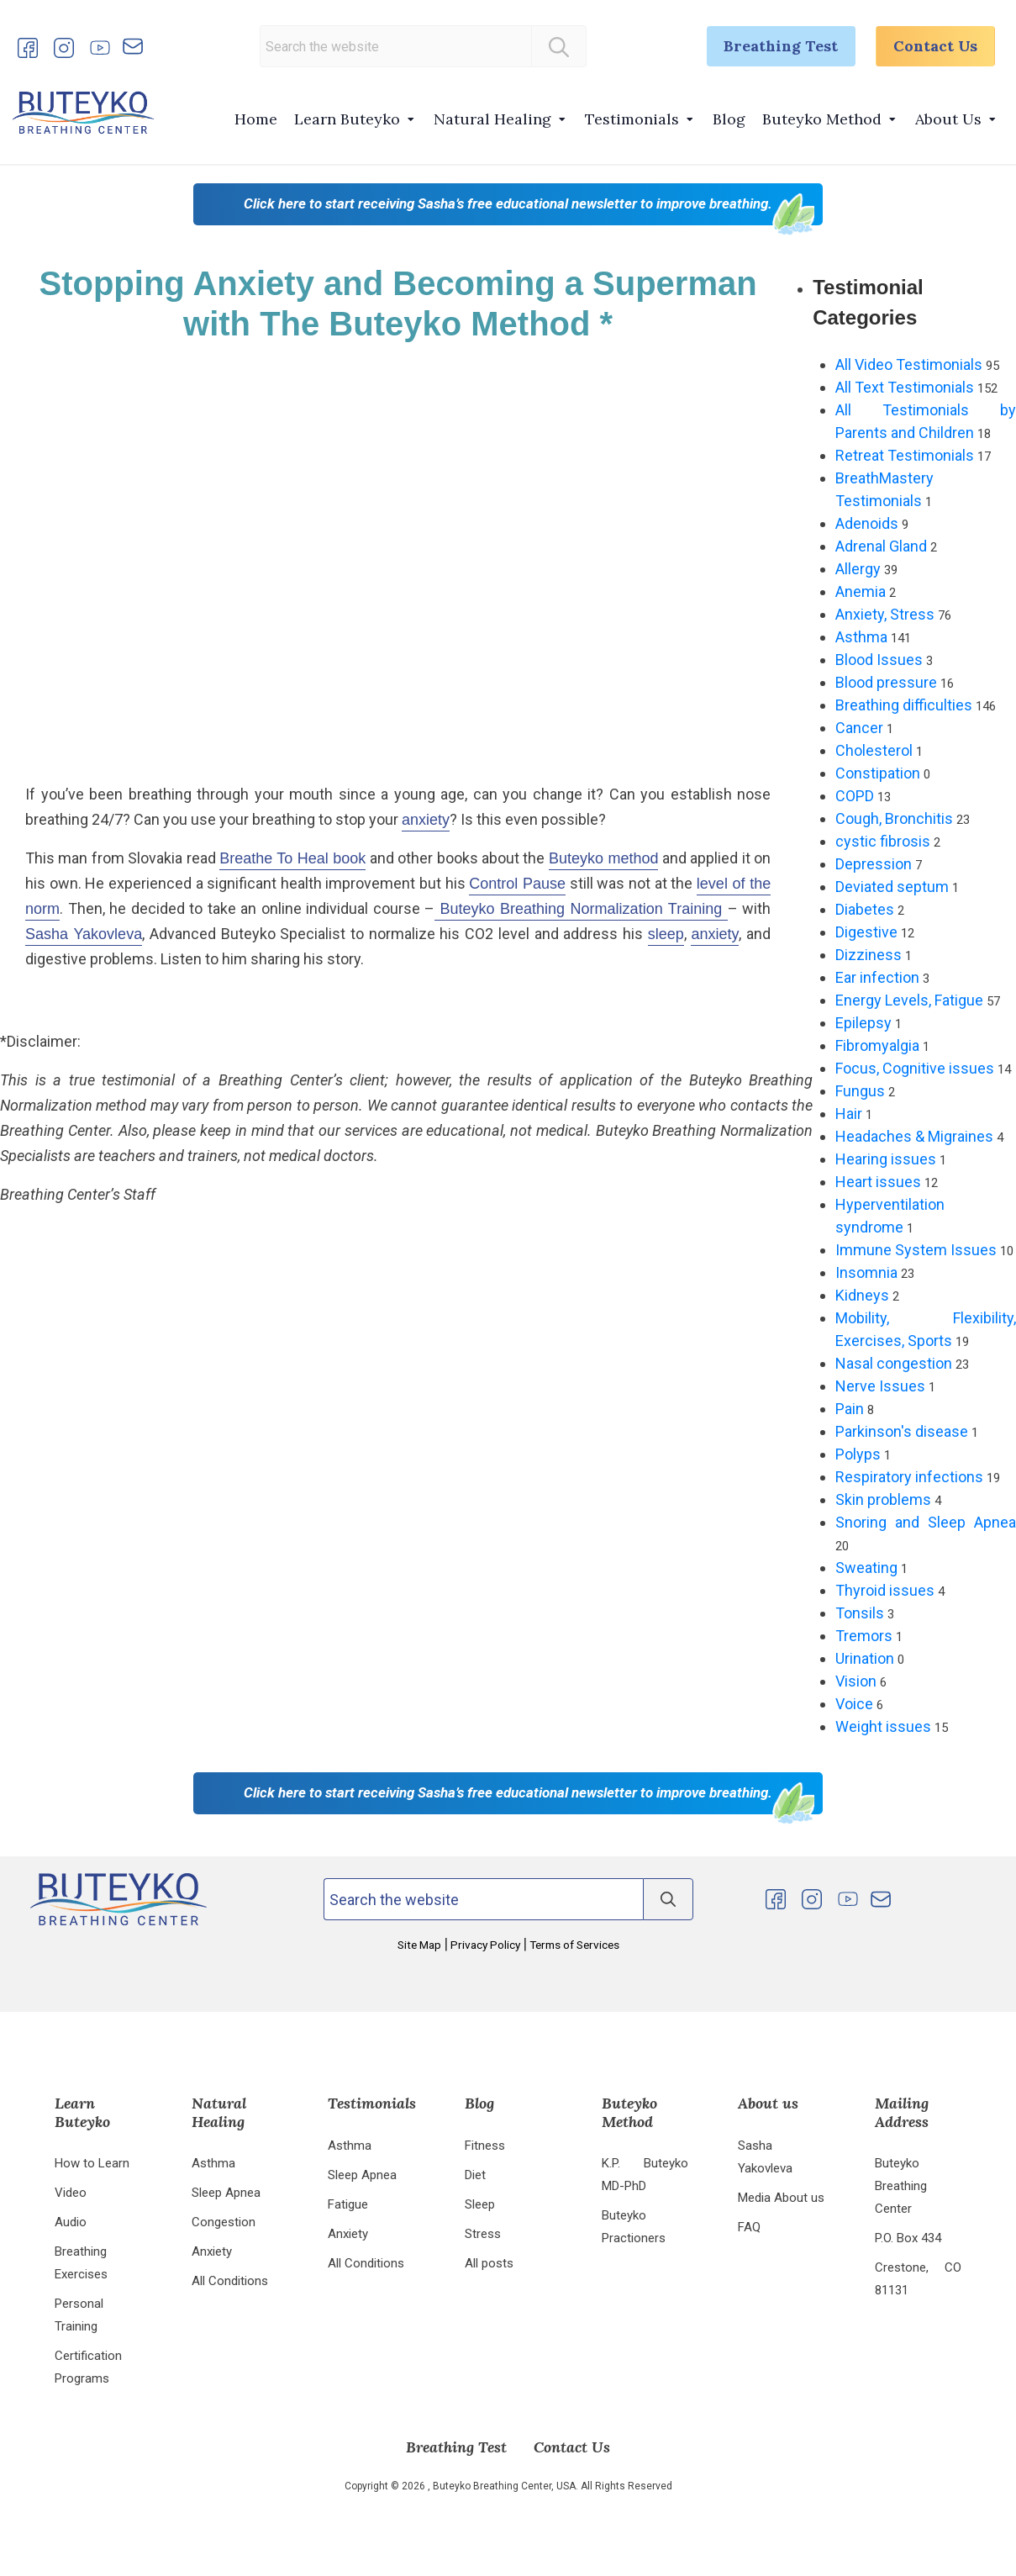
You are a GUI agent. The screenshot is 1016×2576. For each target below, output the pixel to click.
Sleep (480, 2204)
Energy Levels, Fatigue (909, 1000)
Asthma (861, 637)
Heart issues (878, 1181)
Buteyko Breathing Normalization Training (581, 908)
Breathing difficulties (903, 705)
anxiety (426, 819)
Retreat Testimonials (904, 455)
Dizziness (868, 954)
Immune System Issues (916, 1250)
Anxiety (212, 2251)
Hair (848, 1113)
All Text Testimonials (904, 387)
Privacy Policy (485, 1944)
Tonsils (859, 1613)
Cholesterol (874, 750)
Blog (729, 119)
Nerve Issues (880, 1386)
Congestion (223, 2222)
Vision (855, 1681)
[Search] (557, 46)
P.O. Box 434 (908, 2238)
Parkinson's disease (901, 1431)
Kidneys (862, 1295)
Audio (71, 2222)
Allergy (858, 569)
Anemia (860, 591)
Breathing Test (779, 46)
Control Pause (517, 883)
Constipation (877, 773)
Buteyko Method (822, 119)
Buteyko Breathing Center (901, 2186)
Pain (849, 1408)
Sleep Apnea (226, 2192)
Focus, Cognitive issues (914, 1068)
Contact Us (934, 46)
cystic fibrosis (882, 841)
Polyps (858, 1454)
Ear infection (877, 977)
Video (71, 2192)
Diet (475, 2175)
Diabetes (864, 909)
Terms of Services (573, 1944)
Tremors (863, 1635)
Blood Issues (879, 659)
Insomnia (866, 1272)
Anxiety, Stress (884, 614)
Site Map (420, 1944)
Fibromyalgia (877, 1045)
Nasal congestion (893, 1363)
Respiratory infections (909, 1477)
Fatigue (348, 2204)
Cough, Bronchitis (894, 818)
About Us (948, 119)
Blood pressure (886, 682)
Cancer (859, 727)
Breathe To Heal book (292, 858)
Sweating (866, 1567)
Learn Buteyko (347, 119)
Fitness (485, 2145)
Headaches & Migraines (914, 1136)
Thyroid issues (884, 1590)
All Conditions (230, 2280)
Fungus (860, 1091)
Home (255, 119)
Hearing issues (885, 1159)
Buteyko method (604, 858)
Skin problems (883, 1499)
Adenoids (866, 523)
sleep (666, 934)
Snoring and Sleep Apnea (925, 1522)
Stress (483, 2233)
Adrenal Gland (881, 546)
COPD (854, 796)
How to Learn (92, 2163)
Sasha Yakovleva (83, 934)
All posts (489, 2263)
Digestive (866, 932)
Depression (873, 864)
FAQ (749, 2227)
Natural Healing (492, 119)
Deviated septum (892, 886)
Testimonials (632, 119)
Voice (854, 1704)
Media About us (781, 2197)
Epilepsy (863, 1023)
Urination (864, 1658)
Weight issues (883, 1726)
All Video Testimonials (908, 364)
